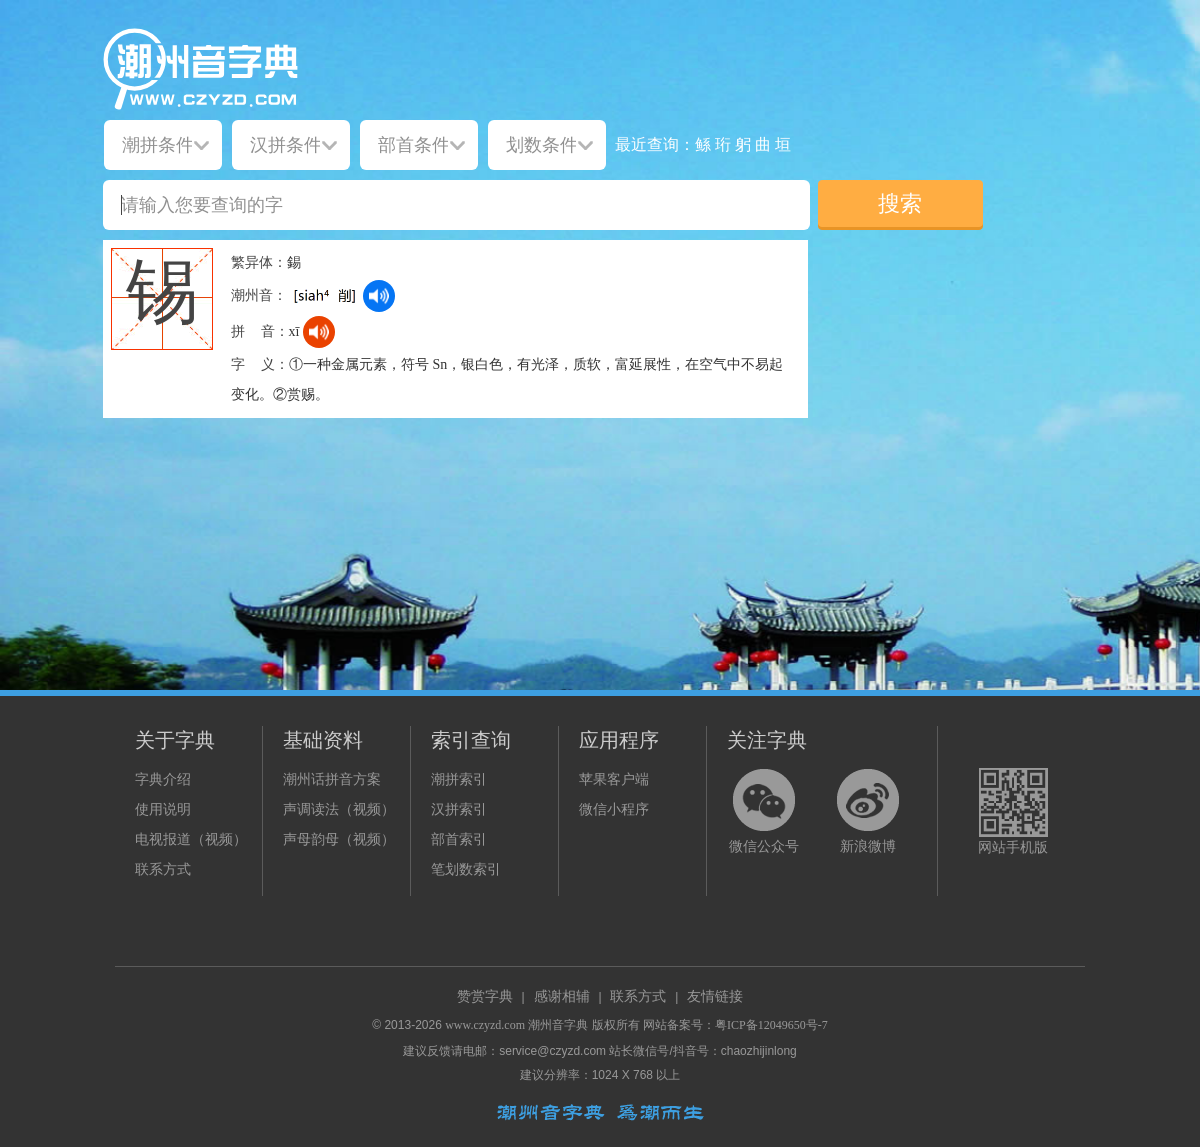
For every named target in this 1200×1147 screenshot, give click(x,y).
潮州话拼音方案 (332, 779)
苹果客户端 (614, 779)
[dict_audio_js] (379, 296)
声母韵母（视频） (339, 839)
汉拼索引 (459, 809)
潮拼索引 (459, 779)
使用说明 (163, 809)
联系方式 (163, 869)
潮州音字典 (558, 1025)
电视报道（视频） (191, 839)
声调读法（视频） (339, 809)
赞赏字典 (485, 996)
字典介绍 (163, 779)
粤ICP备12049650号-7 (771, 1025)
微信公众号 (764, 846)
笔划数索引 (466, 869)
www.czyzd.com (485, 1025)
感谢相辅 (562, 996)
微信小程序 (614, 809)
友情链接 (715, 996)
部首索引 (459, 839)
